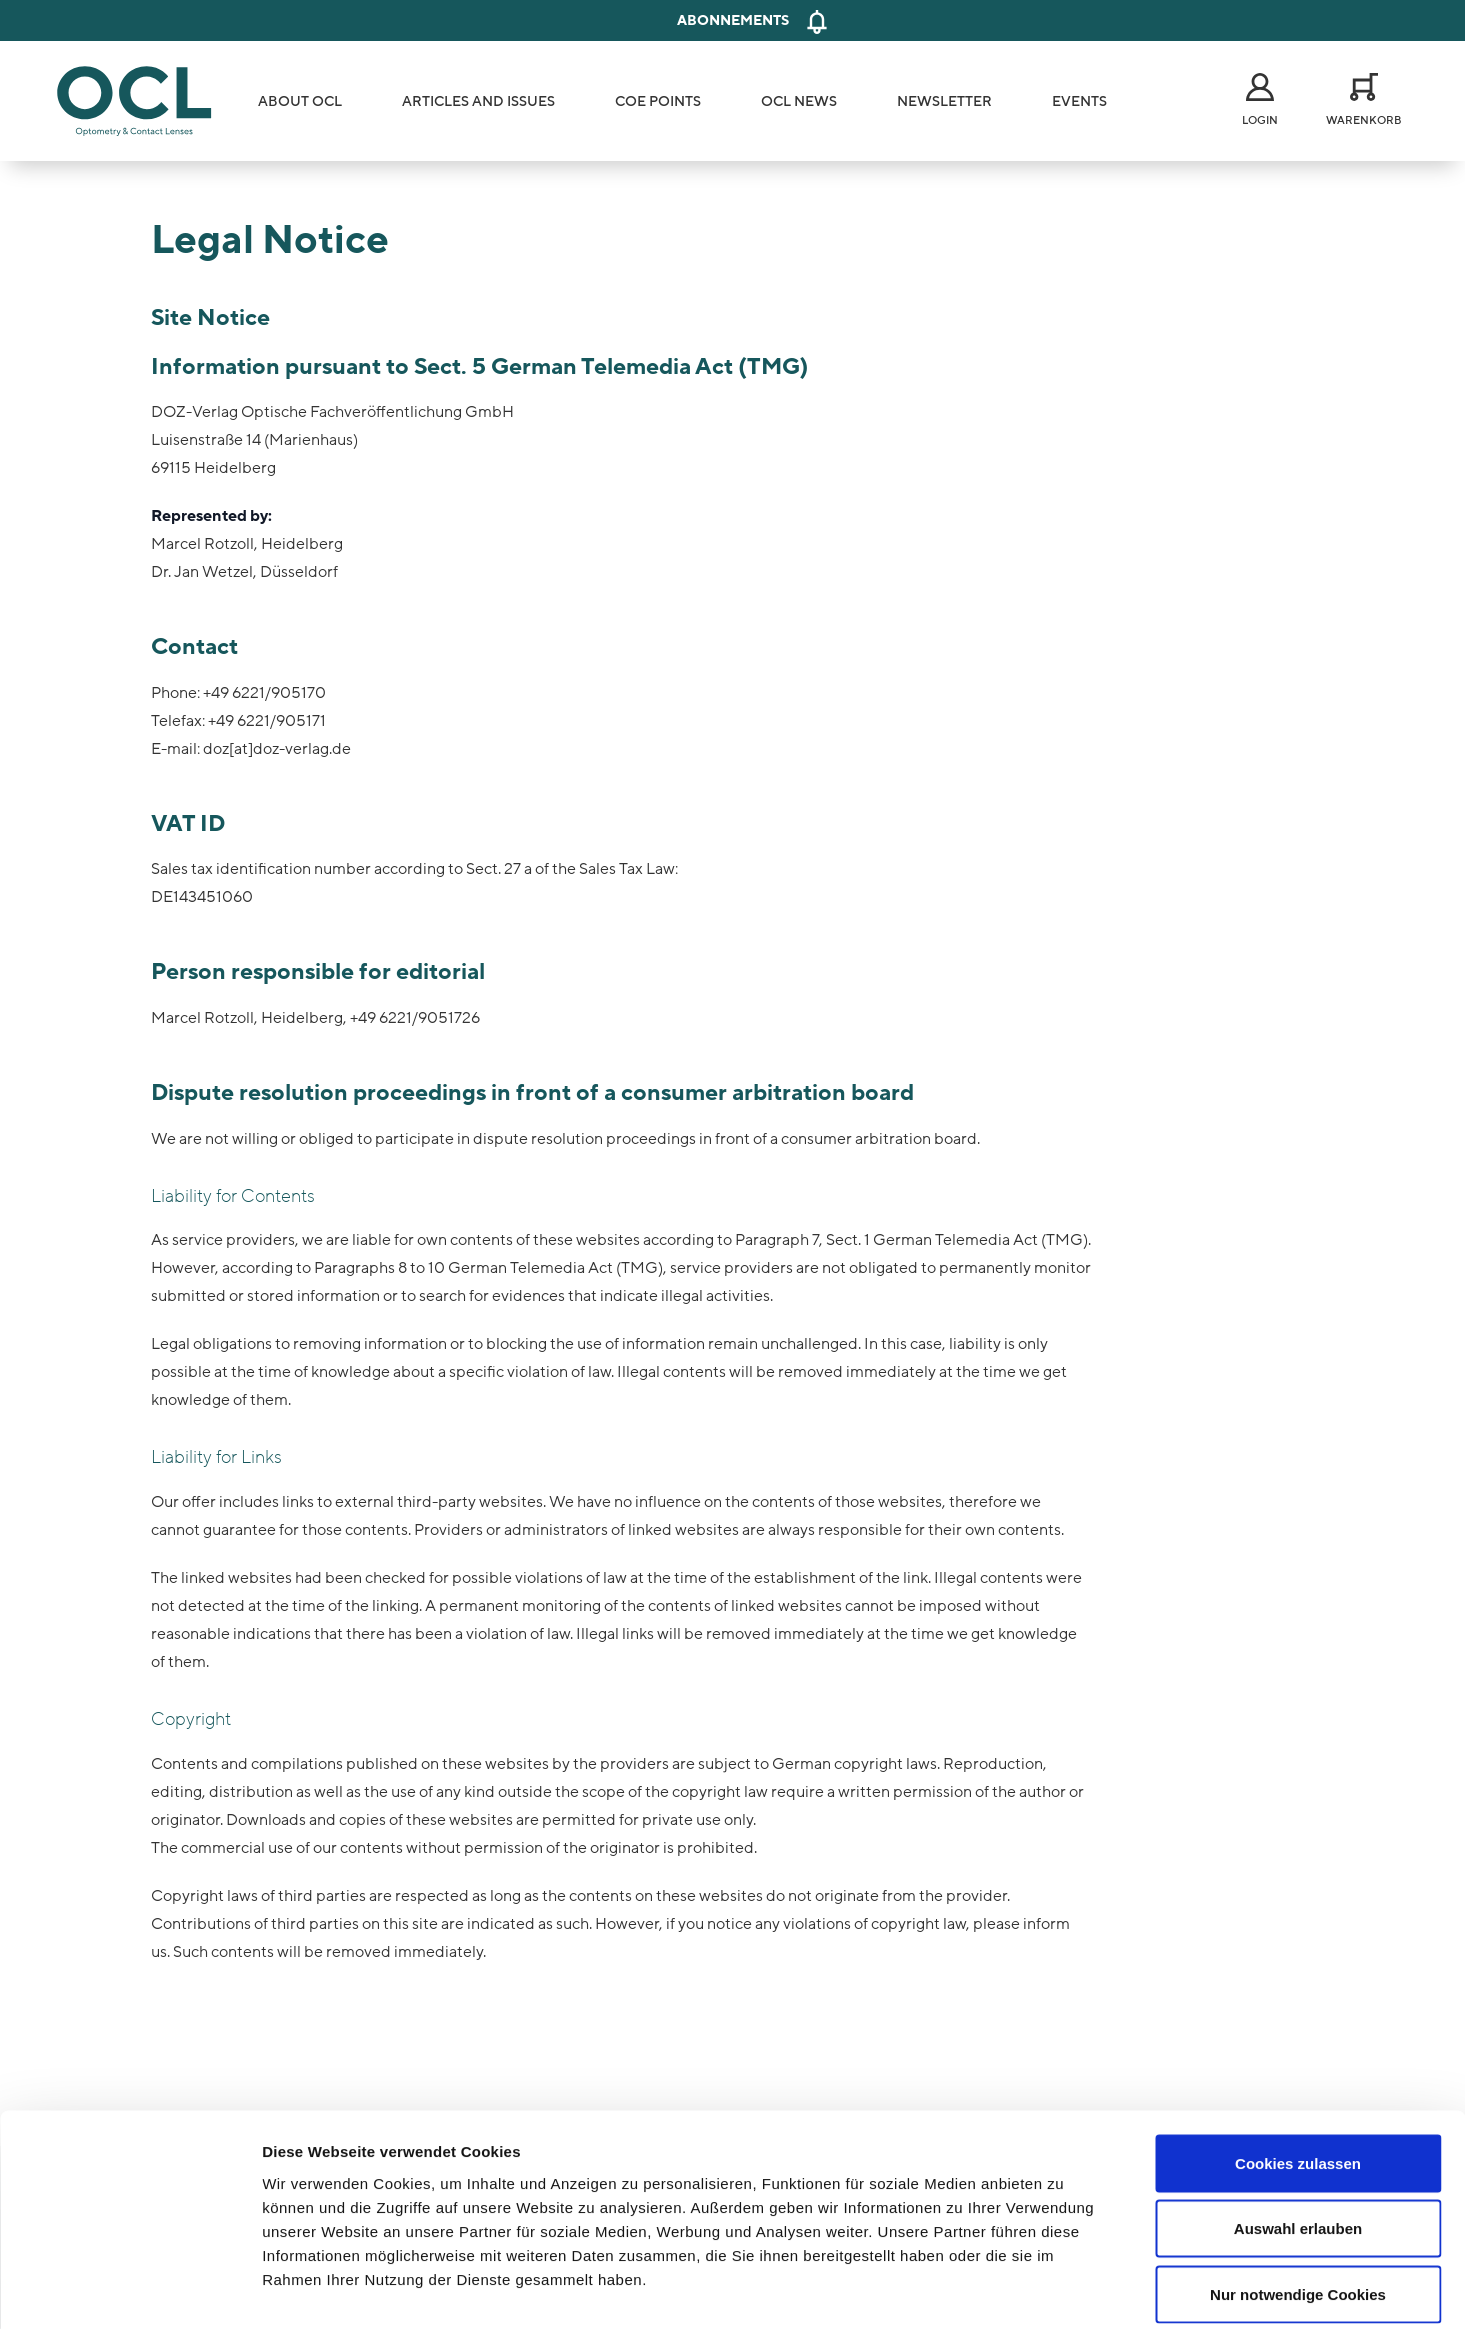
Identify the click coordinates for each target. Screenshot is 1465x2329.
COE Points (658, 101)
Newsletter (944, 101)
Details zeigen (1063, 2289)
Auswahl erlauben (1298, 2132)
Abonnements (733, 20)
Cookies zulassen (1298, 2066)
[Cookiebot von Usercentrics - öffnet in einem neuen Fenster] (129, 2290)
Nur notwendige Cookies (1298, 2197)
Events (1079, 101)
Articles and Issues (478, 101)
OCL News (799, 101)
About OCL (300, 101)
